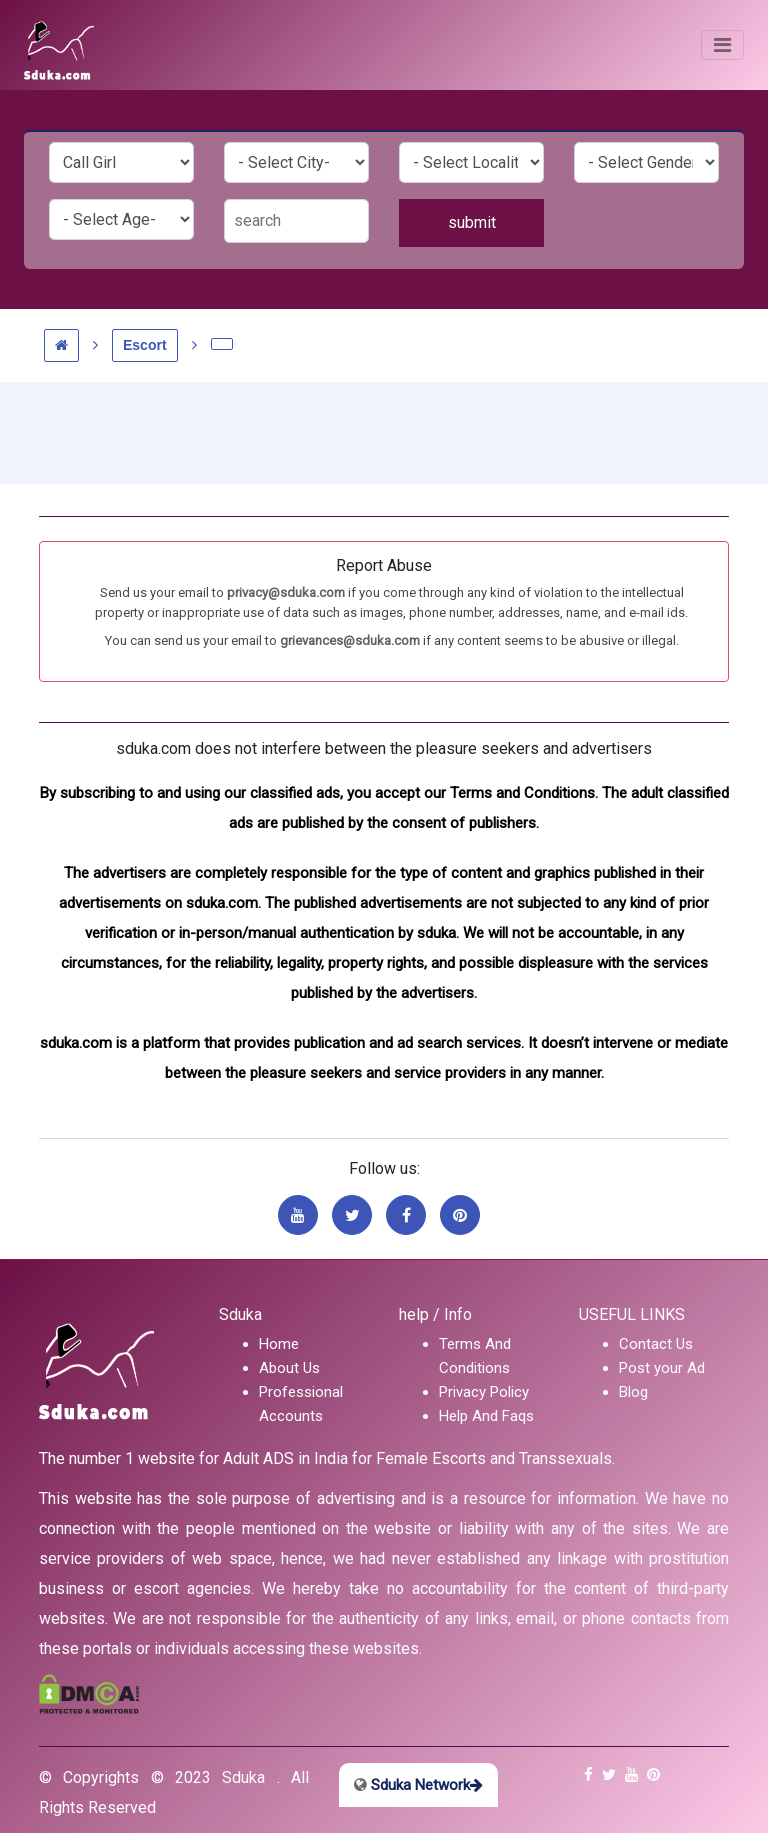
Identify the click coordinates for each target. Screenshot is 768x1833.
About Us (289, 1368)
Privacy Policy (484, 1392)
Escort (145, 345)
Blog (633, 1392)
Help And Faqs (486, 1416)
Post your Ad (662, 1368)
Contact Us (656, 1344)
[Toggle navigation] (722, 45)
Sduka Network (418, 1785)
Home (279, 1344)
